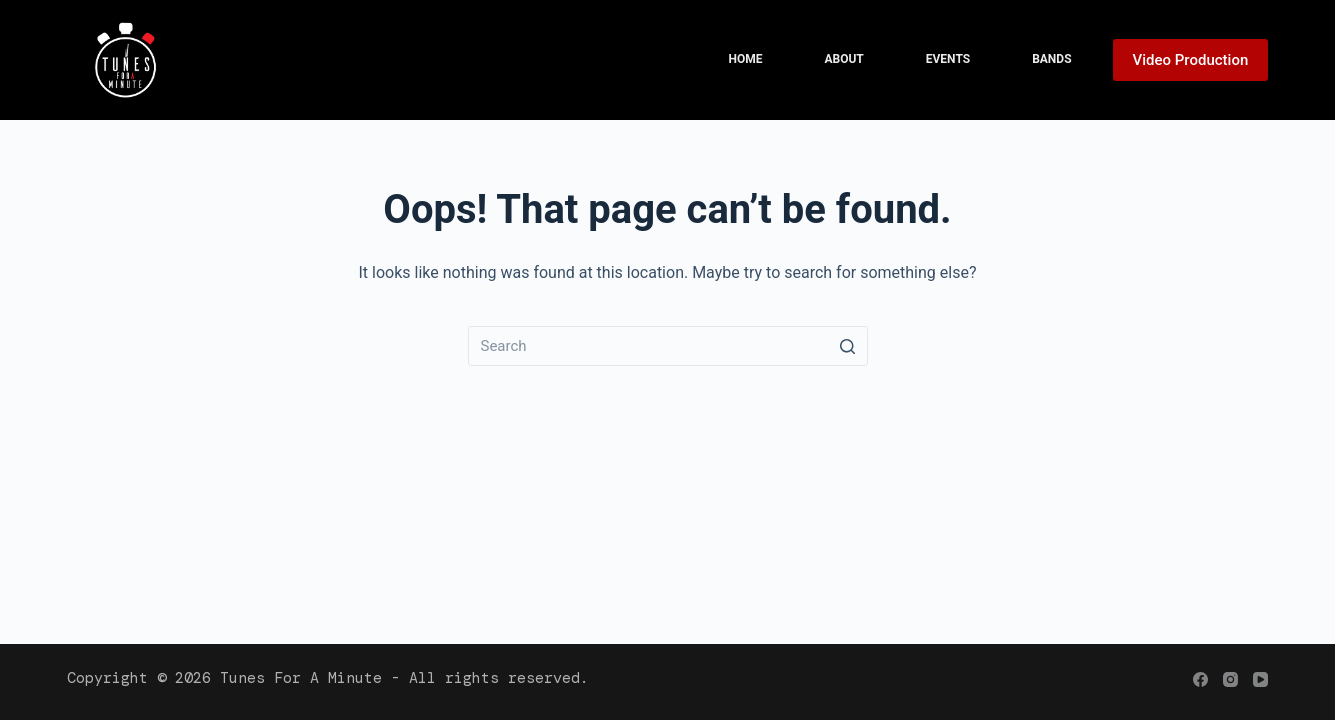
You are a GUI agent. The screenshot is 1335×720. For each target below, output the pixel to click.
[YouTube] (1260, 679)
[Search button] (848, 346)
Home (745, 59)
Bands (1051, 59)
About (843, 59)
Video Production (1191, 60)
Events (948, 59)
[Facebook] (1200, 679)
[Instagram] (1230, 679)
